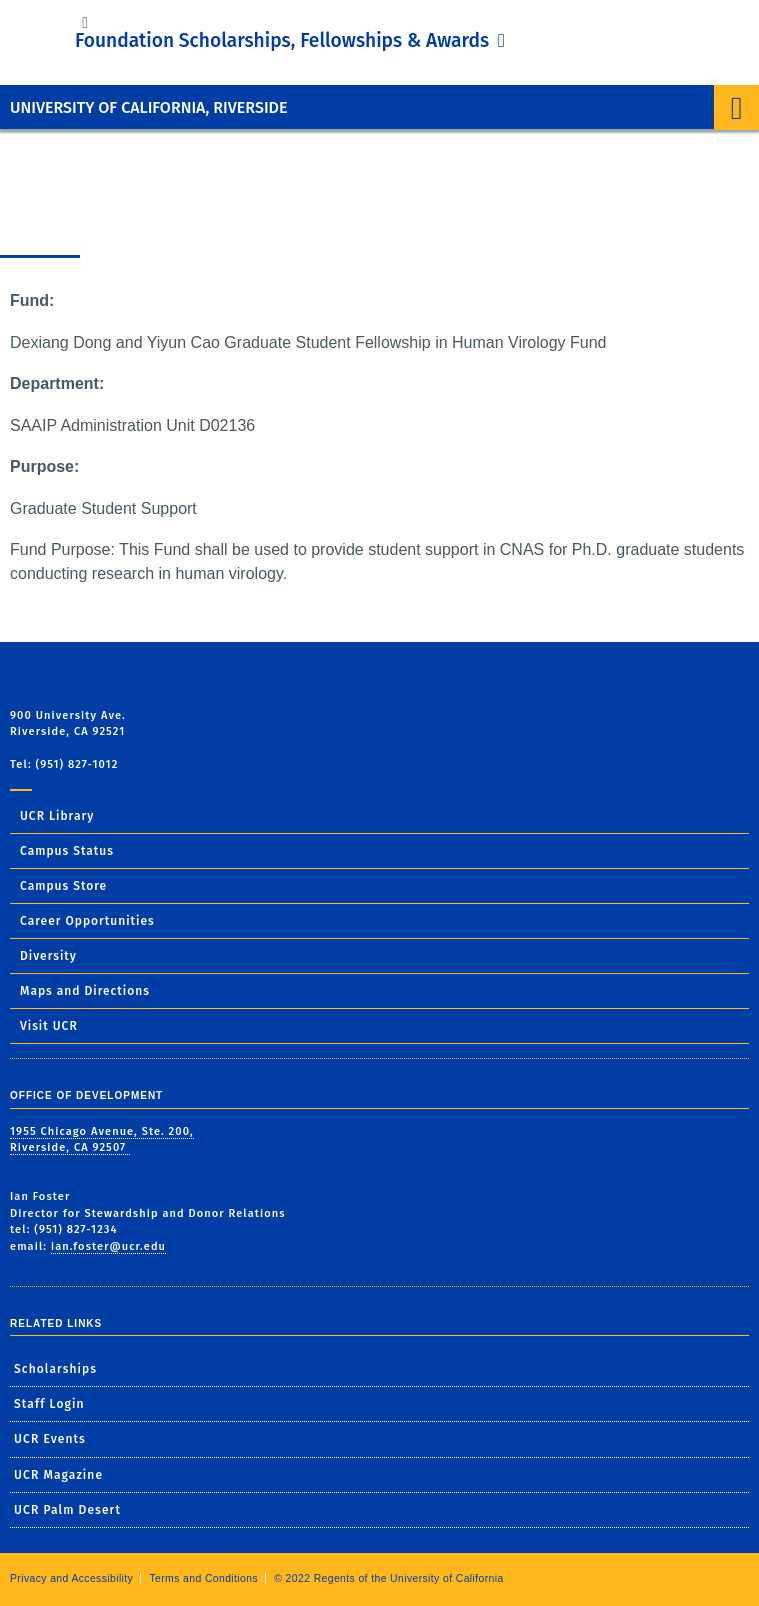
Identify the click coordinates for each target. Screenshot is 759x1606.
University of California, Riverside (148, 107)
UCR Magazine (58, 1475)
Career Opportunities (87, 921)
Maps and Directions (85, 991)
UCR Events (50, 1439)
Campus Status (67, 851)
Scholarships (55, 1369)
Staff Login (49, 1404)
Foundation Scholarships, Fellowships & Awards (284, 40)
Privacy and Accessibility (71, 1578)
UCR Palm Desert (67, 1510)
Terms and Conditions (203, 1578)
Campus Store (63, 886)
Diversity (48, 956)
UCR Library (57, 816)
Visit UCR (49, 1026)
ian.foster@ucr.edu (108, 1246)
